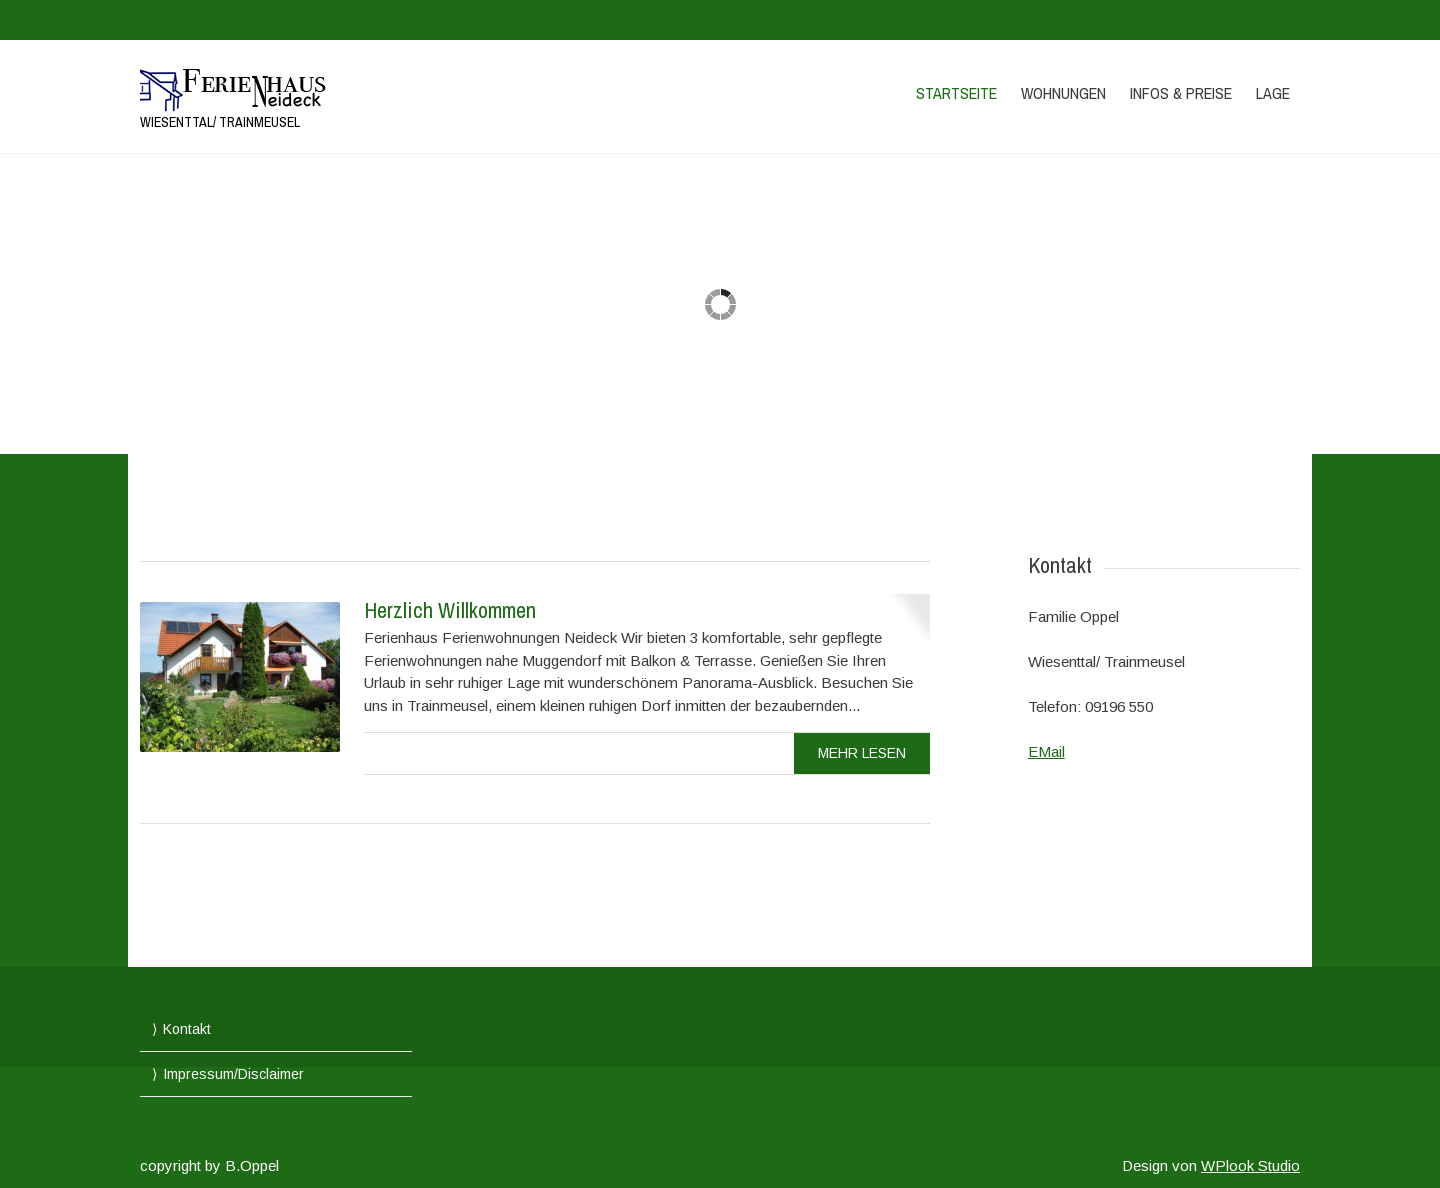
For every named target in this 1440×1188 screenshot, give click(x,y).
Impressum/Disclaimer (233, 1074)
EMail (1046, 751)
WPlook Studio (1250, 1165)
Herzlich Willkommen (450, 610)
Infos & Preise (1181, 93)
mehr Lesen (862, 753)
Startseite (956, 93)
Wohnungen (1063, 93)
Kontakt (187, 1029)
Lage (1273, 93)
